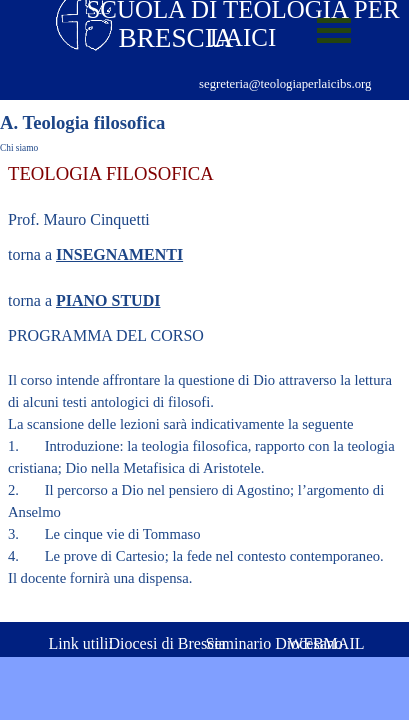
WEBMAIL (326, 643)
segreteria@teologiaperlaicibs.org (285, 84)
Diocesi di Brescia (167, 643)
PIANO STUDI (108, 300)
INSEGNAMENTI (119, 254)
